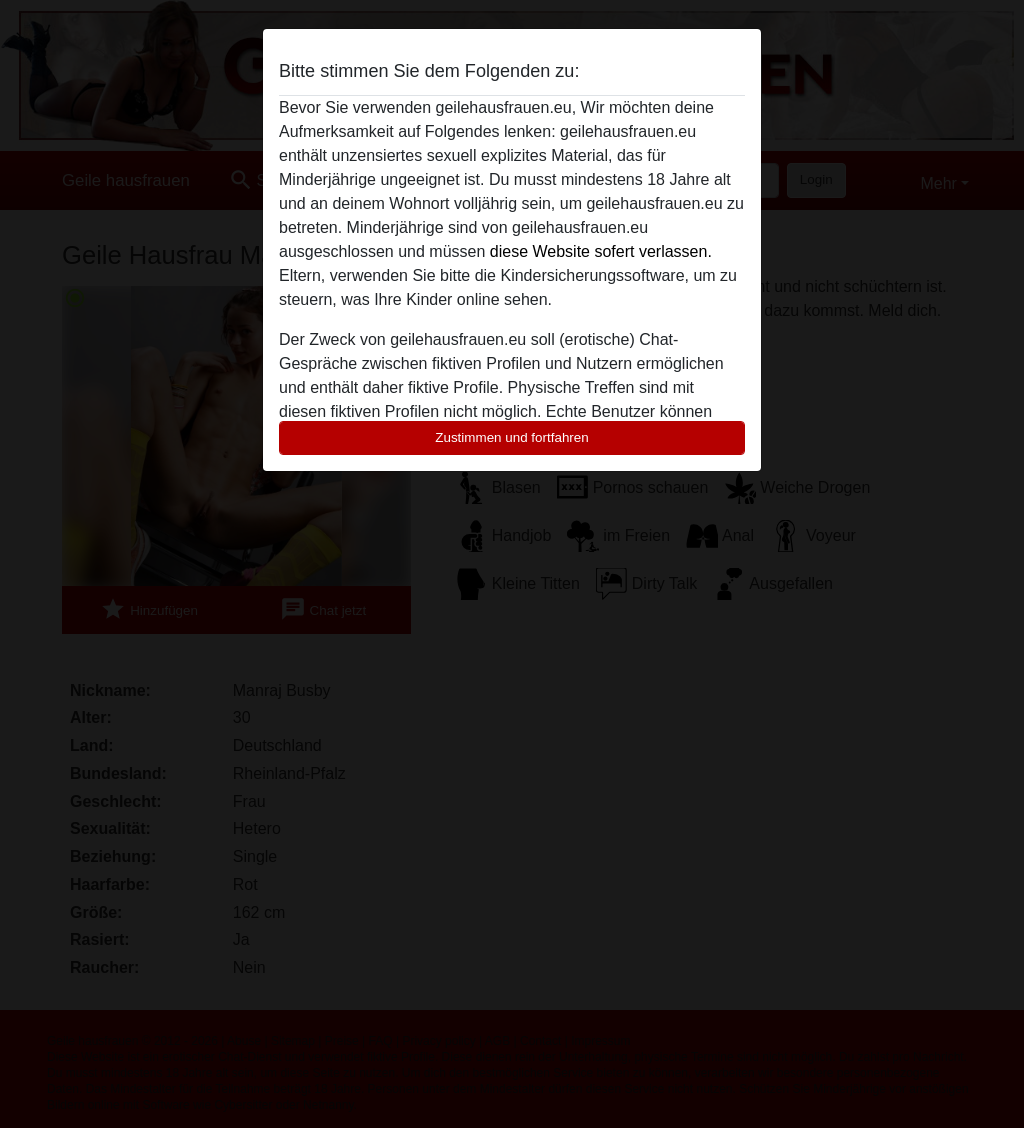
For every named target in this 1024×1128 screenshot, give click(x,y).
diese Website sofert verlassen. (601, 251)
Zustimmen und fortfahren (512, 437)
